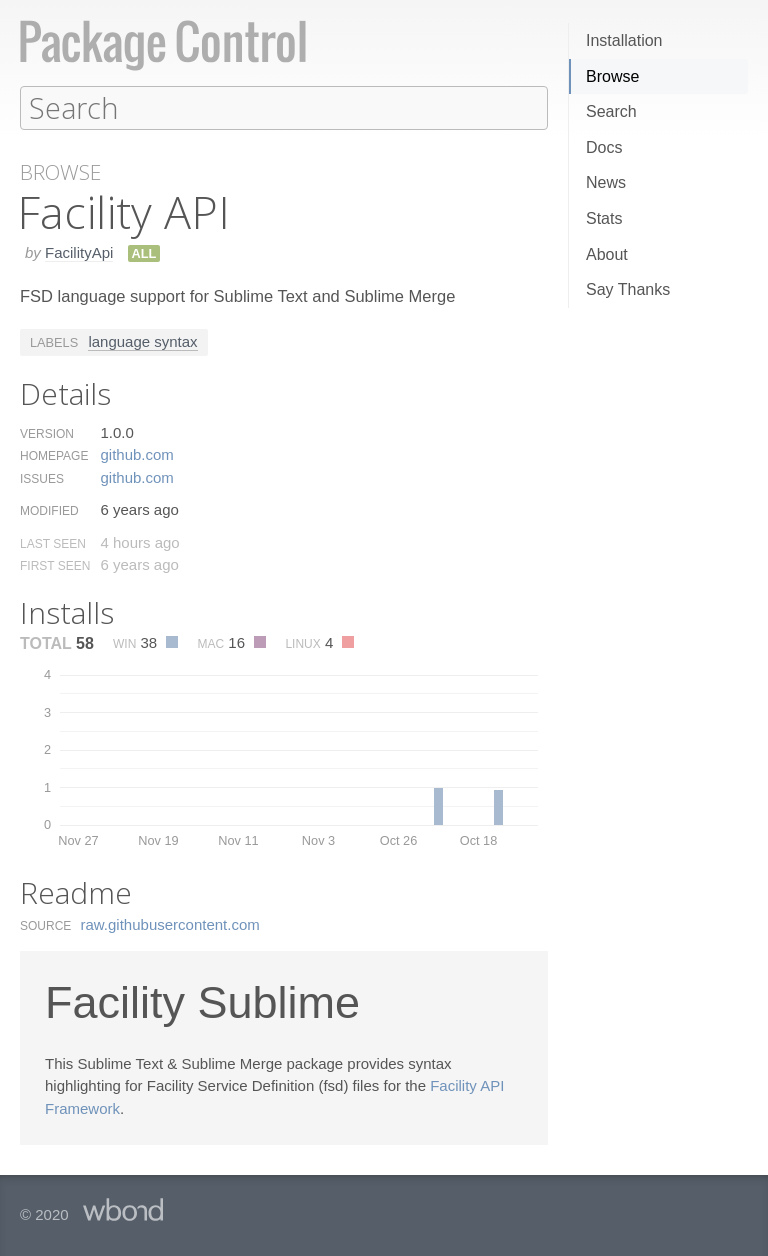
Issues (42, 478)
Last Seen (53, 543)
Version (47, 433)
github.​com (136, 453)
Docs (604, 147)
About (607, 254)
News (606, 182)
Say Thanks (628, 289)
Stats (604, 218)
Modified (49, 510)
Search (611, 111)
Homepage (54, 455)
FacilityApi (79, 251)
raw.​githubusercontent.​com (170, 923)
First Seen (55, 565)
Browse (612, 76)
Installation (624, 40)
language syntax (142, 340)
